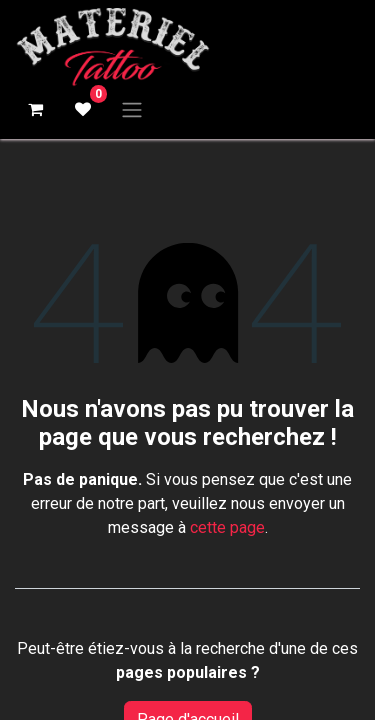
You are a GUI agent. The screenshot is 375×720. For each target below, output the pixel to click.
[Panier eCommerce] (35, 109)
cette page (227, 527)
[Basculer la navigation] (132, 109)
